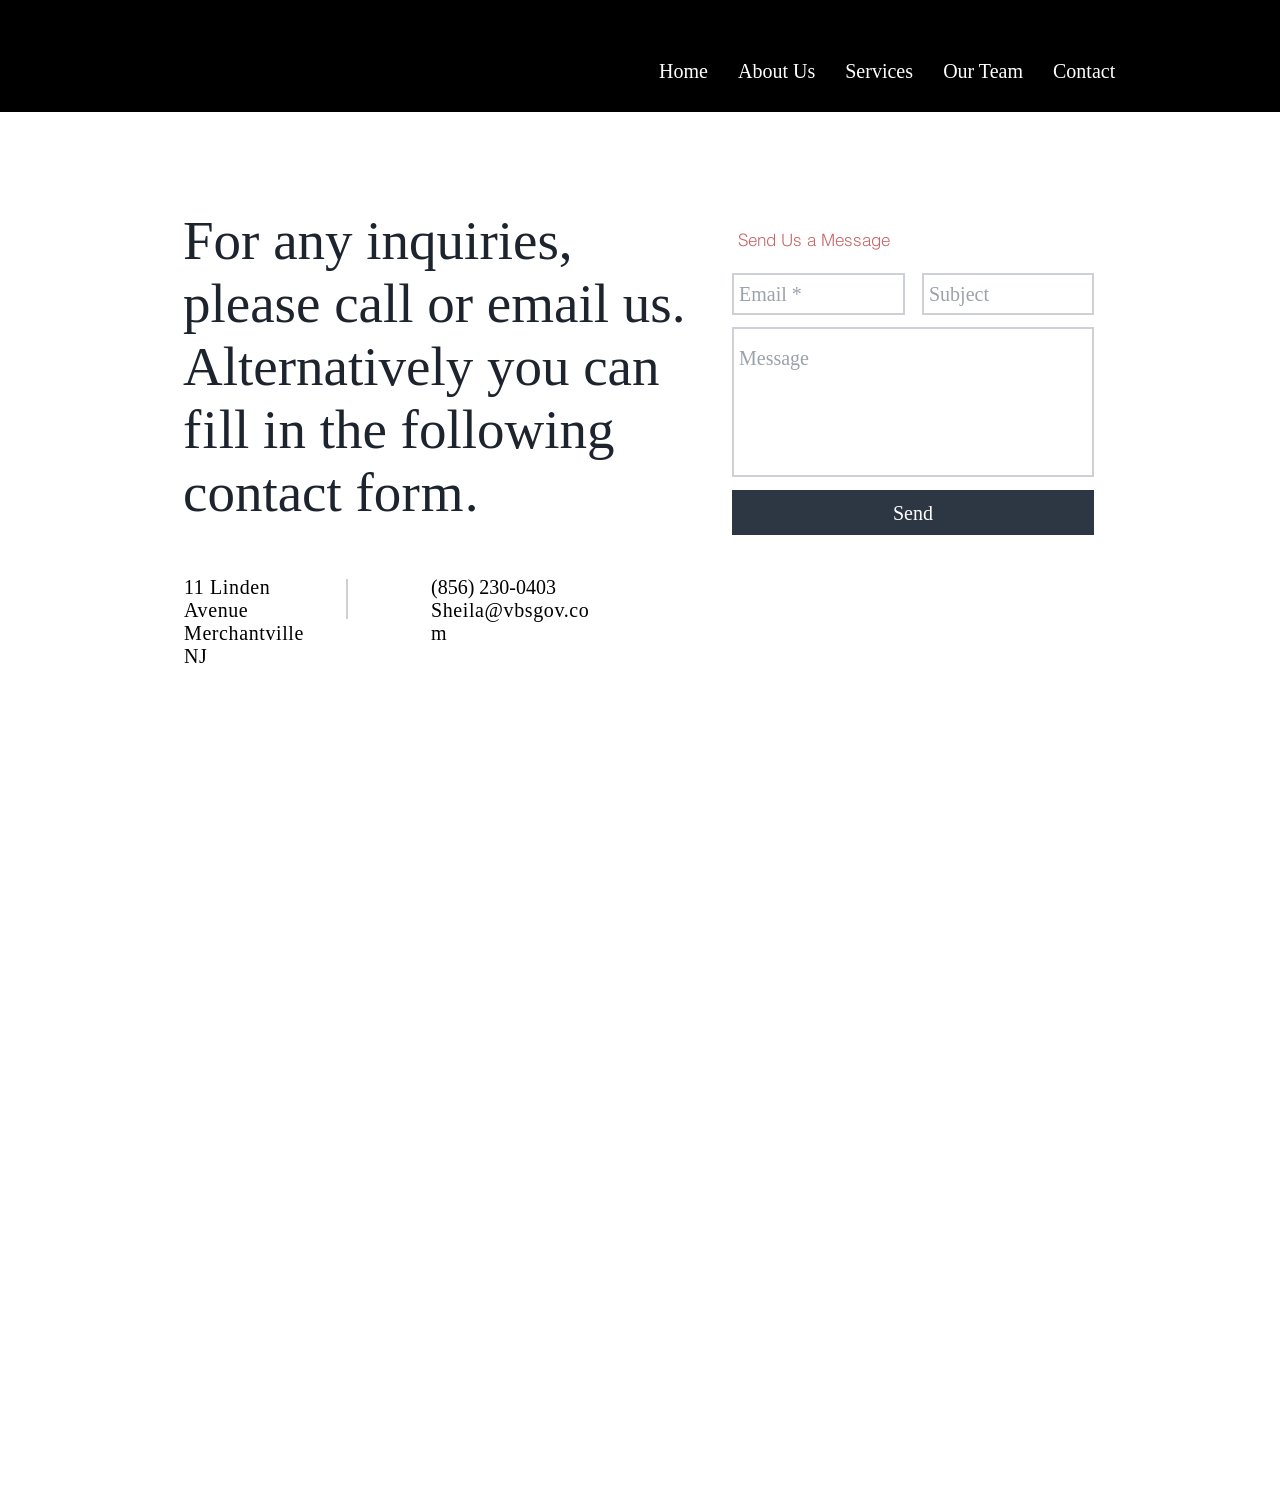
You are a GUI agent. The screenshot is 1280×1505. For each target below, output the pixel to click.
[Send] (913, 512)
